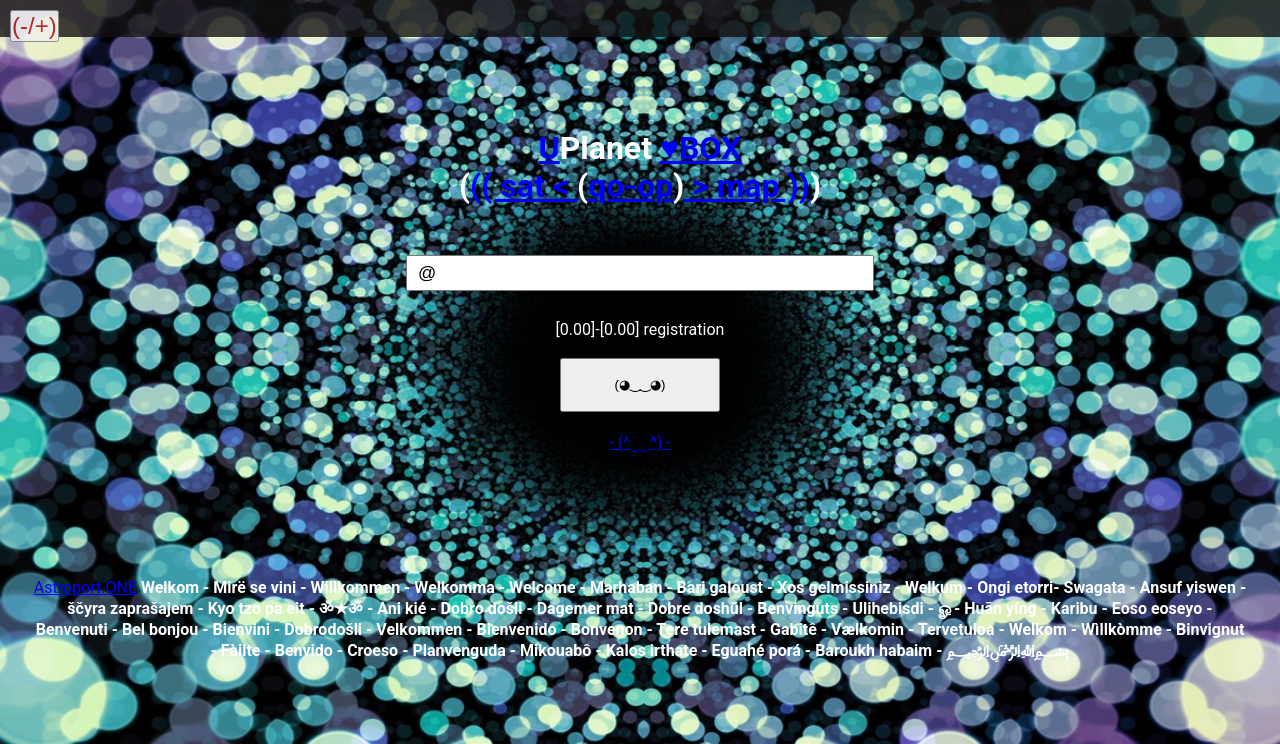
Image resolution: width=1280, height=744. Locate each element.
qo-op (630, 186)
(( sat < (523, 186)
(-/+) (34, 25)
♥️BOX (700, 148)
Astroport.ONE (85, 587)
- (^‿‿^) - (639, 442)
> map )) (747, 186)
